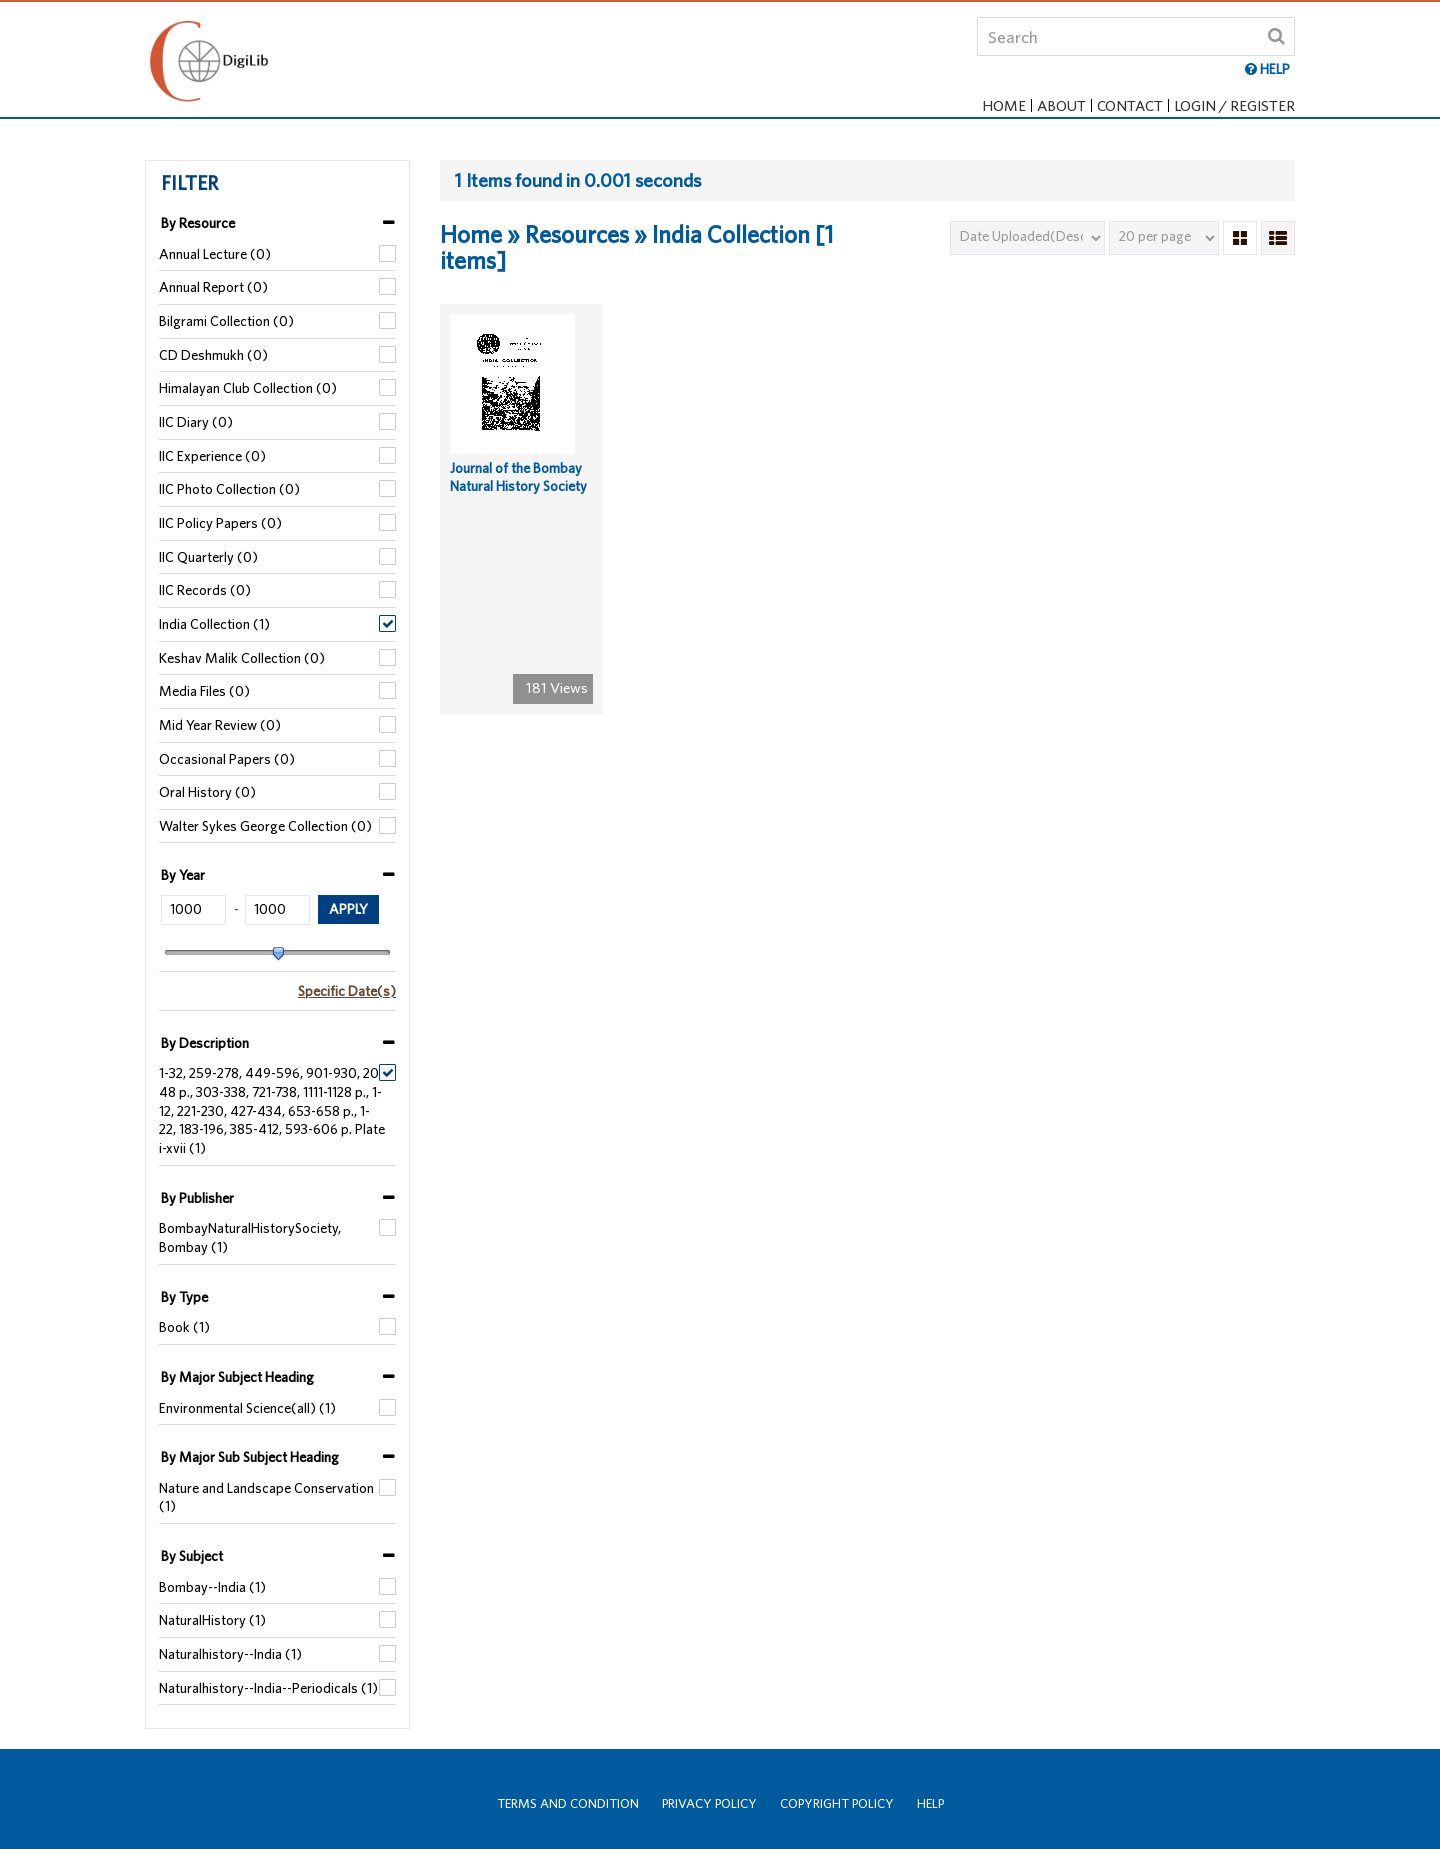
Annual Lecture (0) (215, 254)
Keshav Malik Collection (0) (242, 658)
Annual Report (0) (213, 287)
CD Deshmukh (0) (213, 355)
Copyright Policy (837, 1803)
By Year (183, 875)
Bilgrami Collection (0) (226, 321)
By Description (205, 1043)
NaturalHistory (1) (212, 1620)
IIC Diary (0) (196, 422)
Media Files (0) (204, 691)
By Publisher (197, 1198)
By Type (184, 1297)
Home (1004, 105)
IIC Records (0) (205, 590)
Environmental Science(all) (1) (247, 1408)
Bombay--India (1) (212, 1587)
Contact (1130, 105)
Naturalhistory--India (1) (230, 1654)
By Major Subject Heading (237, 1377)
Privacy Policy (709, 1803)
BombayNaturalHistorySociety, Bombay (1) (250, 1237)
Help (930, 1803)
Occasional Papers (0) (227, 759)
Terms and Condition (568, 1803)
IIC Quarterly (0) (208, 557)
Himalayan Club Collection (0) (248, 388)
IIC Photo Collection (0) (229, 489)
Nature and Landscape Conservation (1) (266, 1497)
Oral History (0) (207, 792)
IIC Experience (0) (212, 456)
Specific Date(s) (347, 991)
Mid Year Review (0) (220, 725)
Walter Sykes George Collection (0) (265, 826)
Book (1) (184, 1327)
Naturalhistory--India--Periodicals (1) (268, 1688)
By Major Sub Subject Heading (250, 1457)
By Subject (192, 1556)
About (1061, 105)
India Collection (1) (214, 624)
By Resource (198, 223)
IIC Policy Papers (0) (220, 523)
